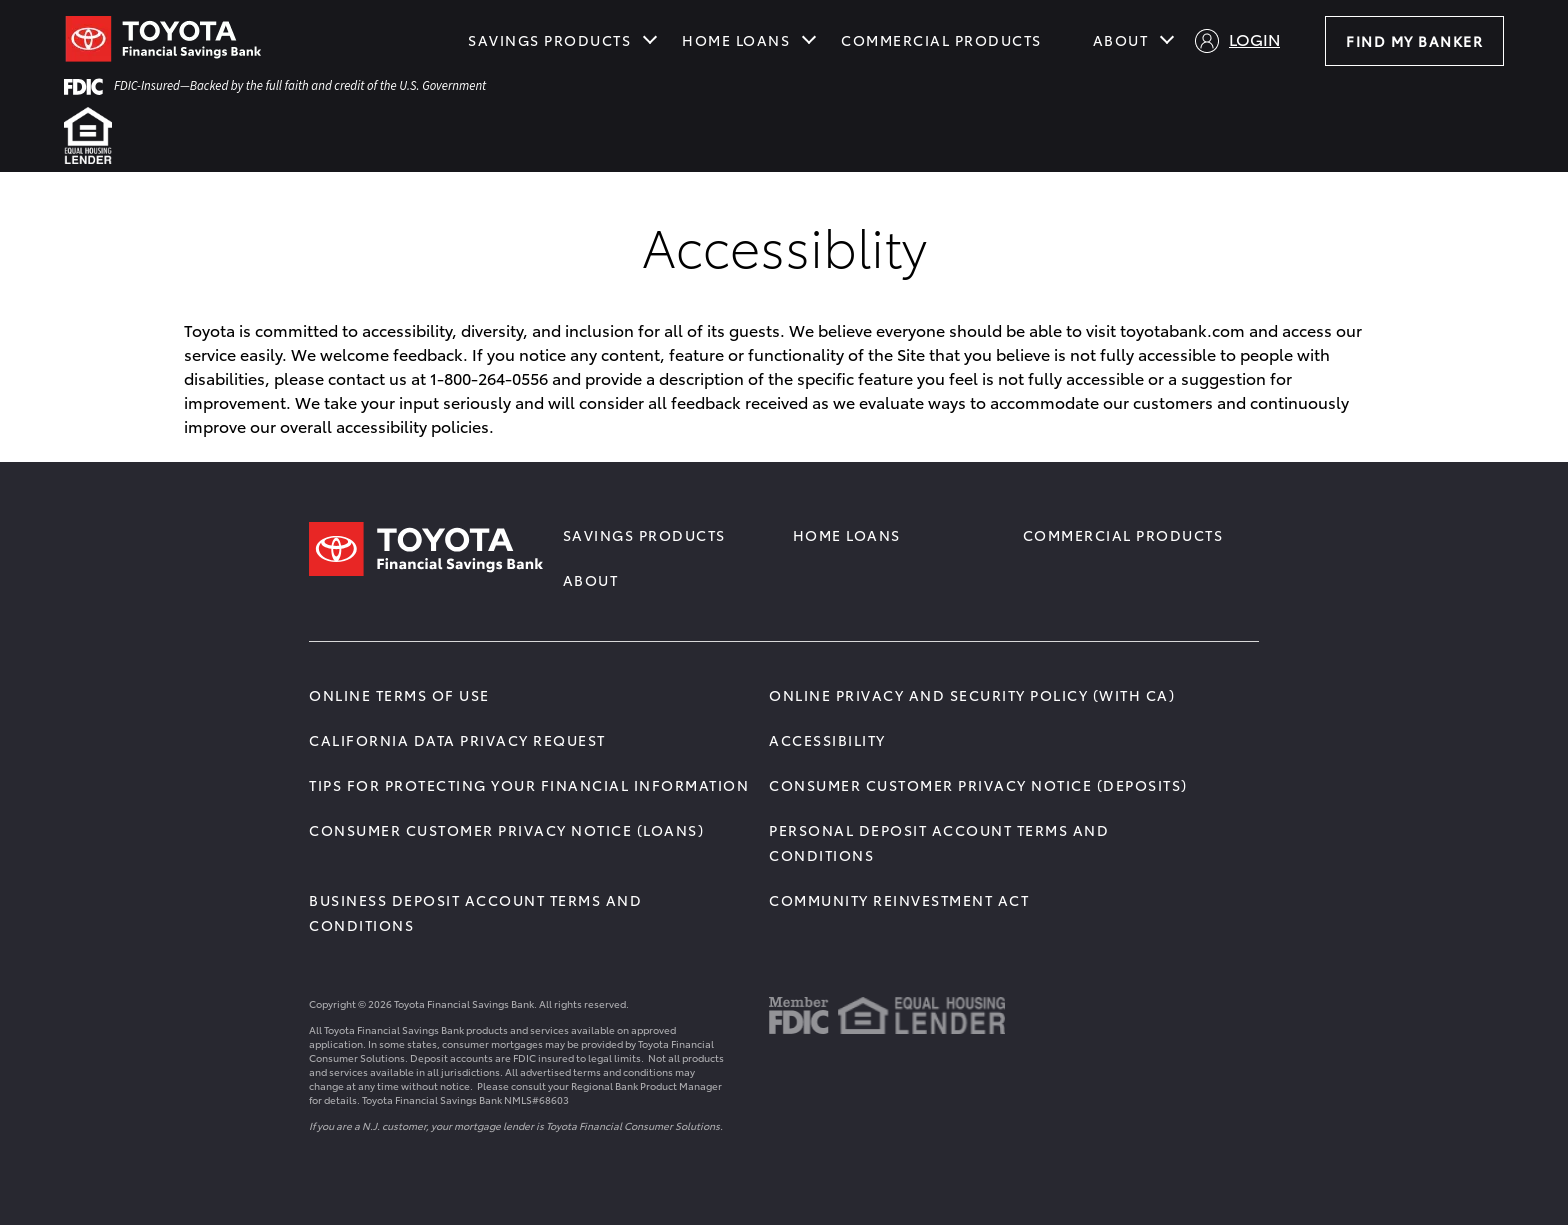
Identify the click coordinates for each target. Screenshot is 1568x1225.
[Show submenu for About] (1167, 38)
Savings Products (549, 40)
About (1121, 40)
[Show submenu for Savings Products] (650, 38)
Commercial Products (941, 40)
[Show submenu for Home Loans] (809, 38)
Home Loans (736, 40)
